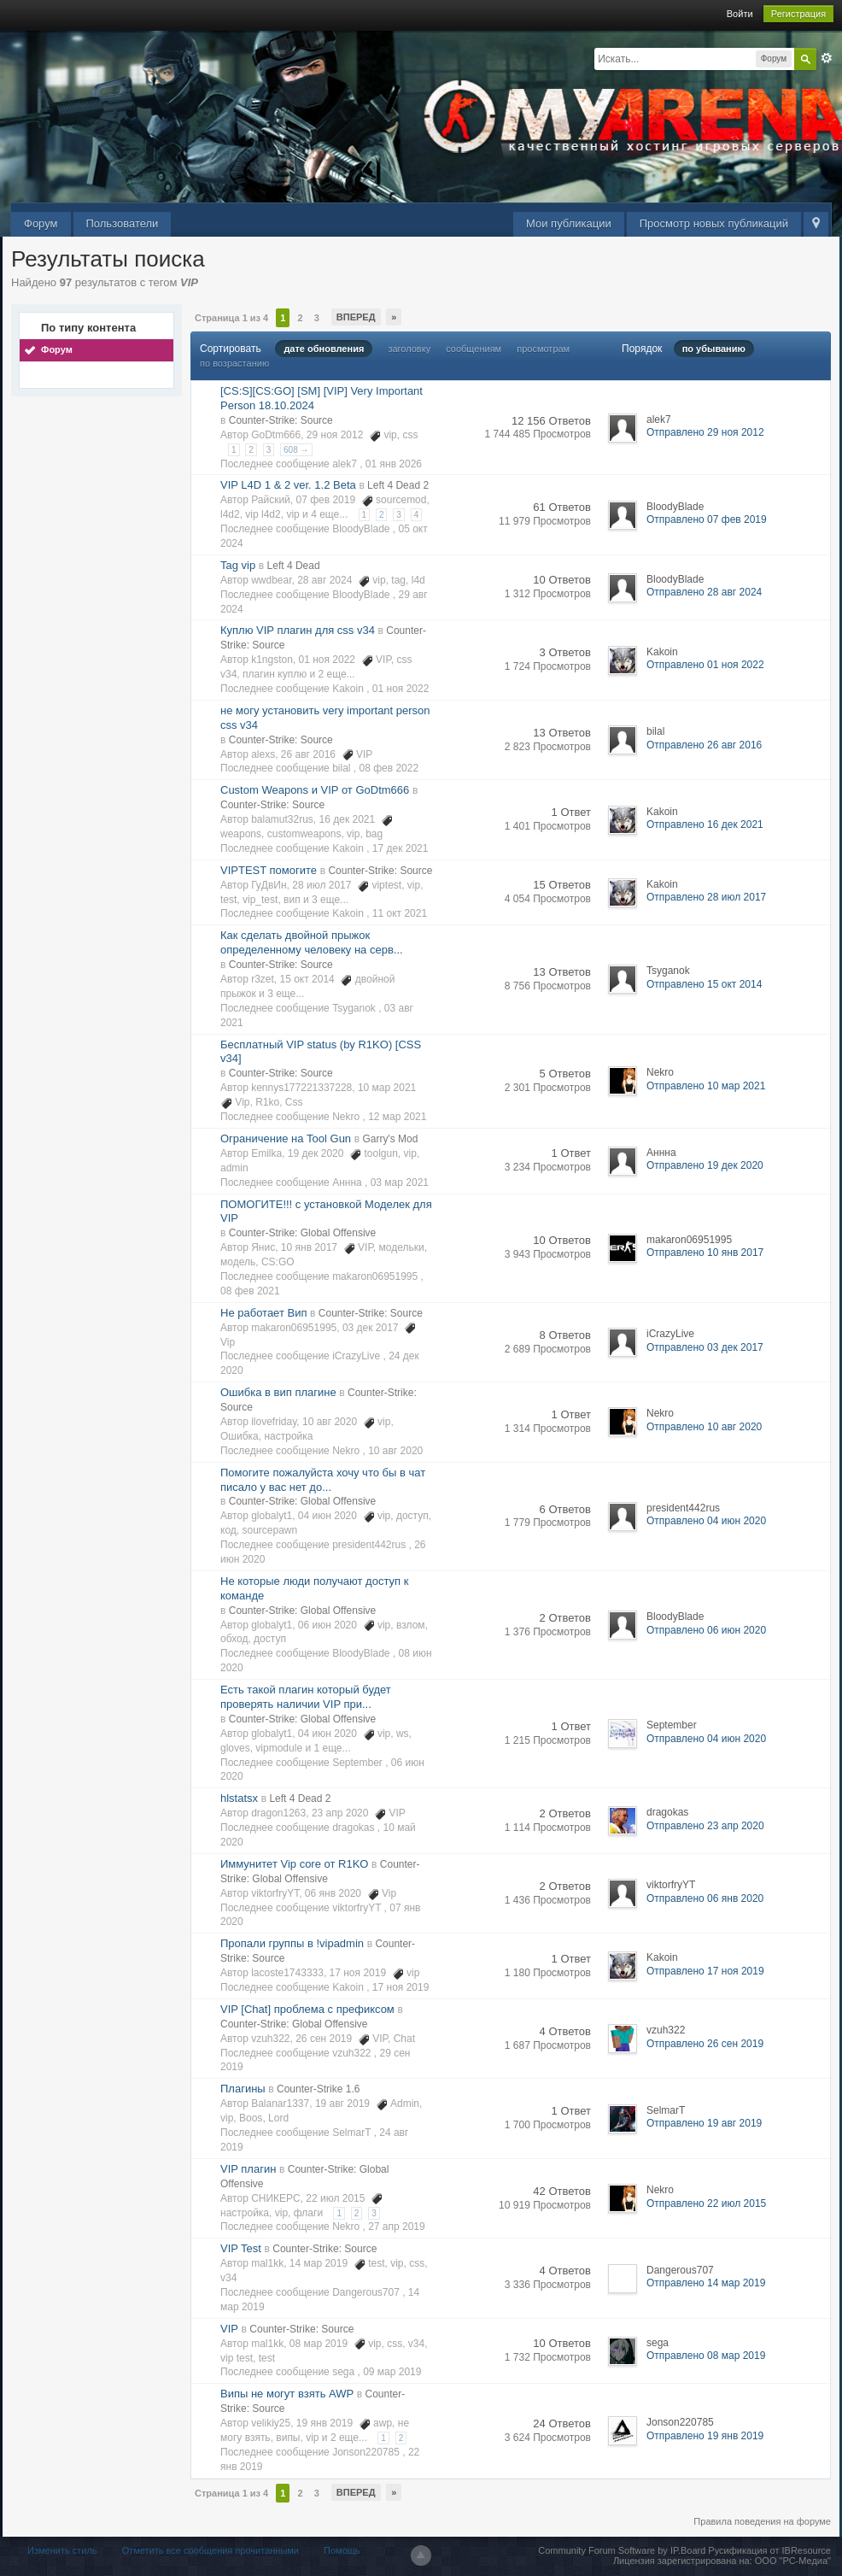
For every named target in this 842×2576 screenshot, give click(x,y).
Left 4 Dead (293, 566)
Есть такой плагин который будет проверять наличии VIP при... (305, 1696)
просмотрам (543, 348)
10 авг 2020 (395, 1451)
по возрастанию (234, 363)
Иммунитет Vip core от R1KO (294, 1863)
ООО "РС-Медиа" (793, 2560)
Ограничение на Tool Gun (285, 1138)
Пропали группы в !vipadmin (292, 1943)
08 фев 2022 (388, 768)
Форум (41, 223)
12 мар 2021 (397, 1117)
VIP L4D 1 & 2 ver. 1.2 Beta (288, 484)
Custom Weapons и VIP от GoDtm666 (314, 789)
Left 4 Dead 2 (398, 485)
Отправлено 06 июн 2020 (706, 1630)
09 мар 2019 (392, 2372)
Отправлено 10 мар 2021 (705, 1086)
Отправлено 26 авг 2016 (704, 745)
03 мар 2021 (400, 1182)
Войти (740, 14)
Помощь (342, 2550)
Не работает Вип (263, 1312)
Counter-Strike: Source (281, 420)
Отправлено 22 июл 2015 (706, 2203)
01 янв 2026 (393, 464)
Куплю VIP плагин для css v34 (297, 630)
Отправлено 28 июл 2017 (706, 897)
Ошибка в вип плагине (278, 1392)
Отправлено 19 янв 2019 (704, 2436)
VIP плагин (248, 2168)
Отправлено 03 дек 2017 (704, 1347)
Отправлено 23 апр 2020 (705, 1826)
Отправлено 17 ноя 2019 (705, 1971)
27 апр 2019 (396, 2227)
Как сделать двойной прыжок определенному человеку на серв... (311, 942)
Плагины (243, 2088)
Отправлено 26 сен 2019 (704, 2044)
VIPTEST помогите (268, 870)
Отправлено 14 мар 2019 (705, 2283)
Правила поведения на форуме (762, 2521)
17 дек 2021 (400, 848)
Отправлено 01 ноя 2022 (705, 665)
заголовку (409, 348)
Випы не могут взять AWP (287, 2393)
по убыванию (714, 348)
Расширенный (826, 58)
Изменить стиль (62, 2550)
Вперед (356, 317)
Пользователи (122, 223)
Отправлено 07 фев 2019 (706, 519)
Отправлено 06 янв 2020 (704, 1898)
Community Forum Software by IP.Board (621, 2550)
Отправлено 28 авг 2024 (704, 592)
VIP (229, 2328)
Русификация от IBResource (768, 2550)
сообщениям (473, 348)
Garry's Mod (390, 1139)
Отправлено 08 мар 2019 (705, 2356)
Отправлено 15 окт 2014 (704, 984)
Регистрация (798, 14)
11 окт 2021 (399, 913)
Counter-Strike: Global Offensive (303, 1233)
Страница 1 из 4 (231, 318)
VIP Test (240, 2248)
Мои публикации (568, 223)
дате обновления (324, 348)
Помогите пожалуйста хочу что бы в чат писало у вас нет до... (322, 1479)
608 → (296, 450)
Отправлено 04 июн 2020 (706, 1521)
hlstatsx (239, 1798)
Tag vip (237, 565)
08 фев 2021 (250, 1291)
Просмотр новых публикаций (714, 223)
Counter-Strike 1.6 (318, 2089)
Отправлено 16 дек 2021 (704, 824)
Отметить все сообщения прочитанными (210, 2550)
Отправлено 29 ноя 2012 (705, 432)
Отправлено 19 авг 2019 (704, 2123)
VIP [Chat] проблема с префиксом (307, 2009)
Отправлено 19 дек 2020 (704, 1165)
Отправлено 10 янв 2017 (704, 1253)
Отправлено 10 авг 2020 (704, 1427)
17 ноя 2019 (401, 1987)
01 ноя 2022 (401, 689)
